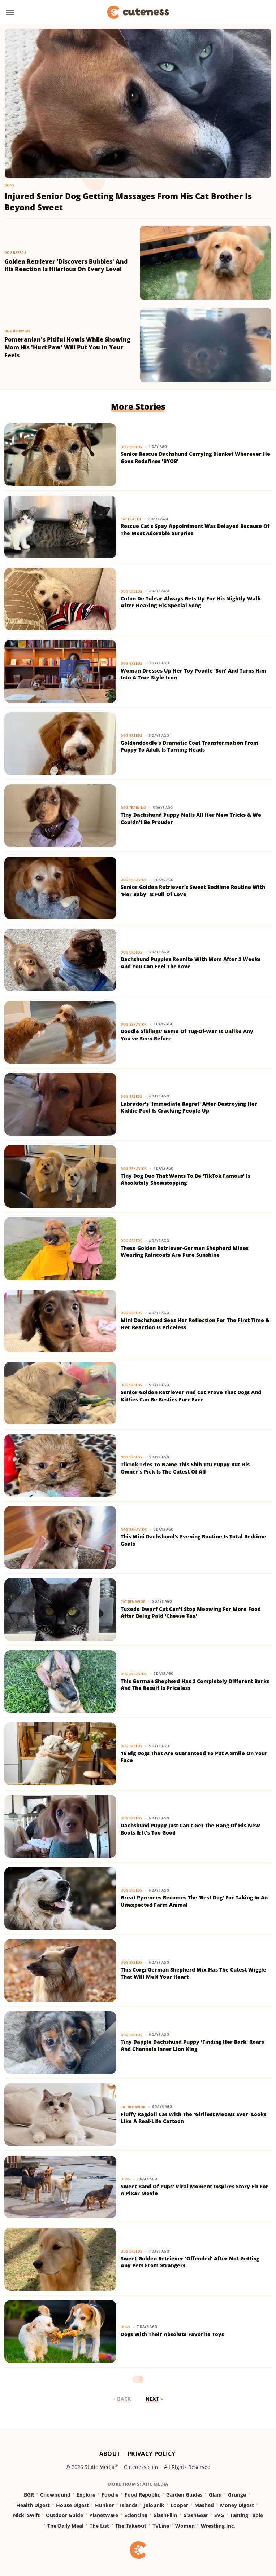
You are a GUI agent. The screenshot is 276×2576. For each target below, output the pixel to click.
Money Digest (237, 2505)
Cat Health (131, 519)
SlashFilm (165, 2515)
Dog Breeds (15, 252)
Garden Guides (184, 2494)
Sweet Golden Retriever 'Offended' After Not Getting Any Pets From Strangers (190, 2262)
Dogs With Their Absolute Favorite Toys (172, 2334)
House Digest (72, 2505)
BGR (29, 2494)
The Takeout (130, 2525)
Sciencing (135, 2515)
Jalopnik (154, 2505)
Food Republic (142, 2494)
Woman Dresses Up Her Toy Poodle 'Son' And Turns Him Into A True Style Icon (193, 674)
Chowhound (55, 2494)
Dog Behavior (17, 331)
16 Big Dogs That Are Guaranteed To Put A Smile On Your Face (194, 1757)
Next (152, 2398)
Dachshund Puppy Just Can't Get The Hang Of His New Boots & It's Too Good (190, 1829)
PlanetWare (103, 2515)
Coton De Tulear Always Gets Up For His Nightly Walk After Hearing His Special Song (191, 602)
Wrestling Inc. (218, 2525)
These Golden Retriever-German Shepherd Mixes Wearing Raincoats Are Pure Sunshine (185, 1252)
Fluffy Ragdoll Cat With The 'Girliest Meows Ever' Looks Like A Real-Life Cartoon (193, 2118)
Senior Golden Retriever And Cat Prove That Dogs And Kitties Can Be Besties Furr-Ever (191, 1396)
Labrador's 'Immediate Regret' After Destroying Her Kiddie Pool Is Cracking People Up (189, 1107)
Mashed (204, 2505)
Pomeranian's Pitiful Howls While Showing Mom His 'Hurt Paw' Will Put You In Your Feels (67, 347)
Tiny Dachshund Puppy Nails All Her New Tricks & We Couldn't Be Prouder (191, 818)
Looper (179, 2505)
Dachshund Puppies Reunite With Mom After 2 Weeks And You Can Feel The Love (190, 963)
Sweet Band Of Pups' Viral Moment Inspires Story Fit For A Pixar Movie (194, 2190)
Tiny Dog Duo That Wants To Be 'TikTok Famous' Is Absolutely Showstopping (185, 1179)
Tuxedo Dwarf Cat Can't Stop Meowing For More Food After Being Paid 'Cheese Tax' (191, 1613)
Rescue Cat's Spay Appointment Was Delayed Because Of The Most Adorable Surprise (195, 530)
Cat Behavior (133, 1601)
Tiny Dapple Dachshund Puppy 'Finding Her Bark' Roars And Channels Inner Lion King (192, 2045)
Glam (215, 2494)
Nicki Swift (26, 2515)
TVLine (160, 2525)
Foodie (110, 2494)
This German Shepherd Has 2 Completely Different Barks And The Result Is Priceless (195, 1685)
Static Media (100, 2466)
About (109, 2454)
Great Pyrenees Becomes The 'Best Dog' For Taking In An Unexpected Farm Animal (194, 1901)
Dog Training (133, 807)
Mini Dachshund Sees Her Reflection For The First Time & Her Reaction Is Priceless (195, 1324)
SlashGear (196, 2515)
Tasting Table (246, 2515)
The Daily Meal (65, 2525)
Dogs (9, 185)
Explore (86, 2494)
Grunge (237, 2494)
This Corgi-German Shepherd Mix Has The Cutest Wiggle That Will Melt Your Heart (193, 1973)
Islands (129, 2505)
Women (185, 2525)
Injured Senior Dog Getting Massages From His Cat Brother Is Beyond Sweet (128, 201)
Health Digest (33, 2505)
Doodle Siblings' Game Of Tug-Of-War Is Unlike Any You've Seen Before (187, 1035)
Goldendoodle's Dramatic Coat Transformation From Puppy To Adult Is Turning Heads (189, 746)
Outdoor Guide (64, 2515)
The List (99, 2525)
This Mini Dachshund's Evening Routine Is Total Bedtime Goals (193, 1540)
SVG (219, 2515)
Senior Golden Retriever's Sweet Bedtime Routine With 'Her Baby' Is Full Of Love (193, 891)
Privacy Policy (151, 2454)
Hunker (104, 2505)
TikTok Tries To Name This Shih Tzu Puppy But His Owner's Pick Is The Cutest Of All (185, 1468)
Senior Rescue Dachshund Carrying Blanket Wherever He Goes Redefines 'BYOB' (195, 457)
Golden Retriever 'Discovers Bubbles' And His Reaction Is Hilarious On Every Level (66, 265)
